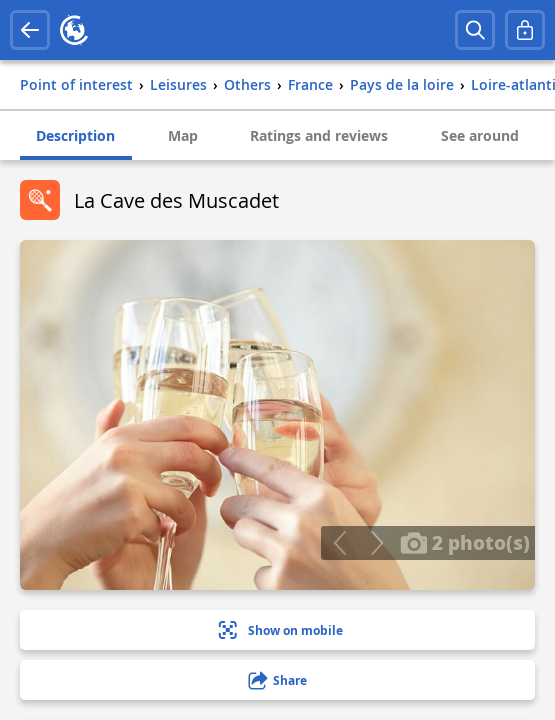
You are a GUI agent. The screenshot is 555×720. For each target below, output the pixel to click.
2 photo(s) (465, 542)
